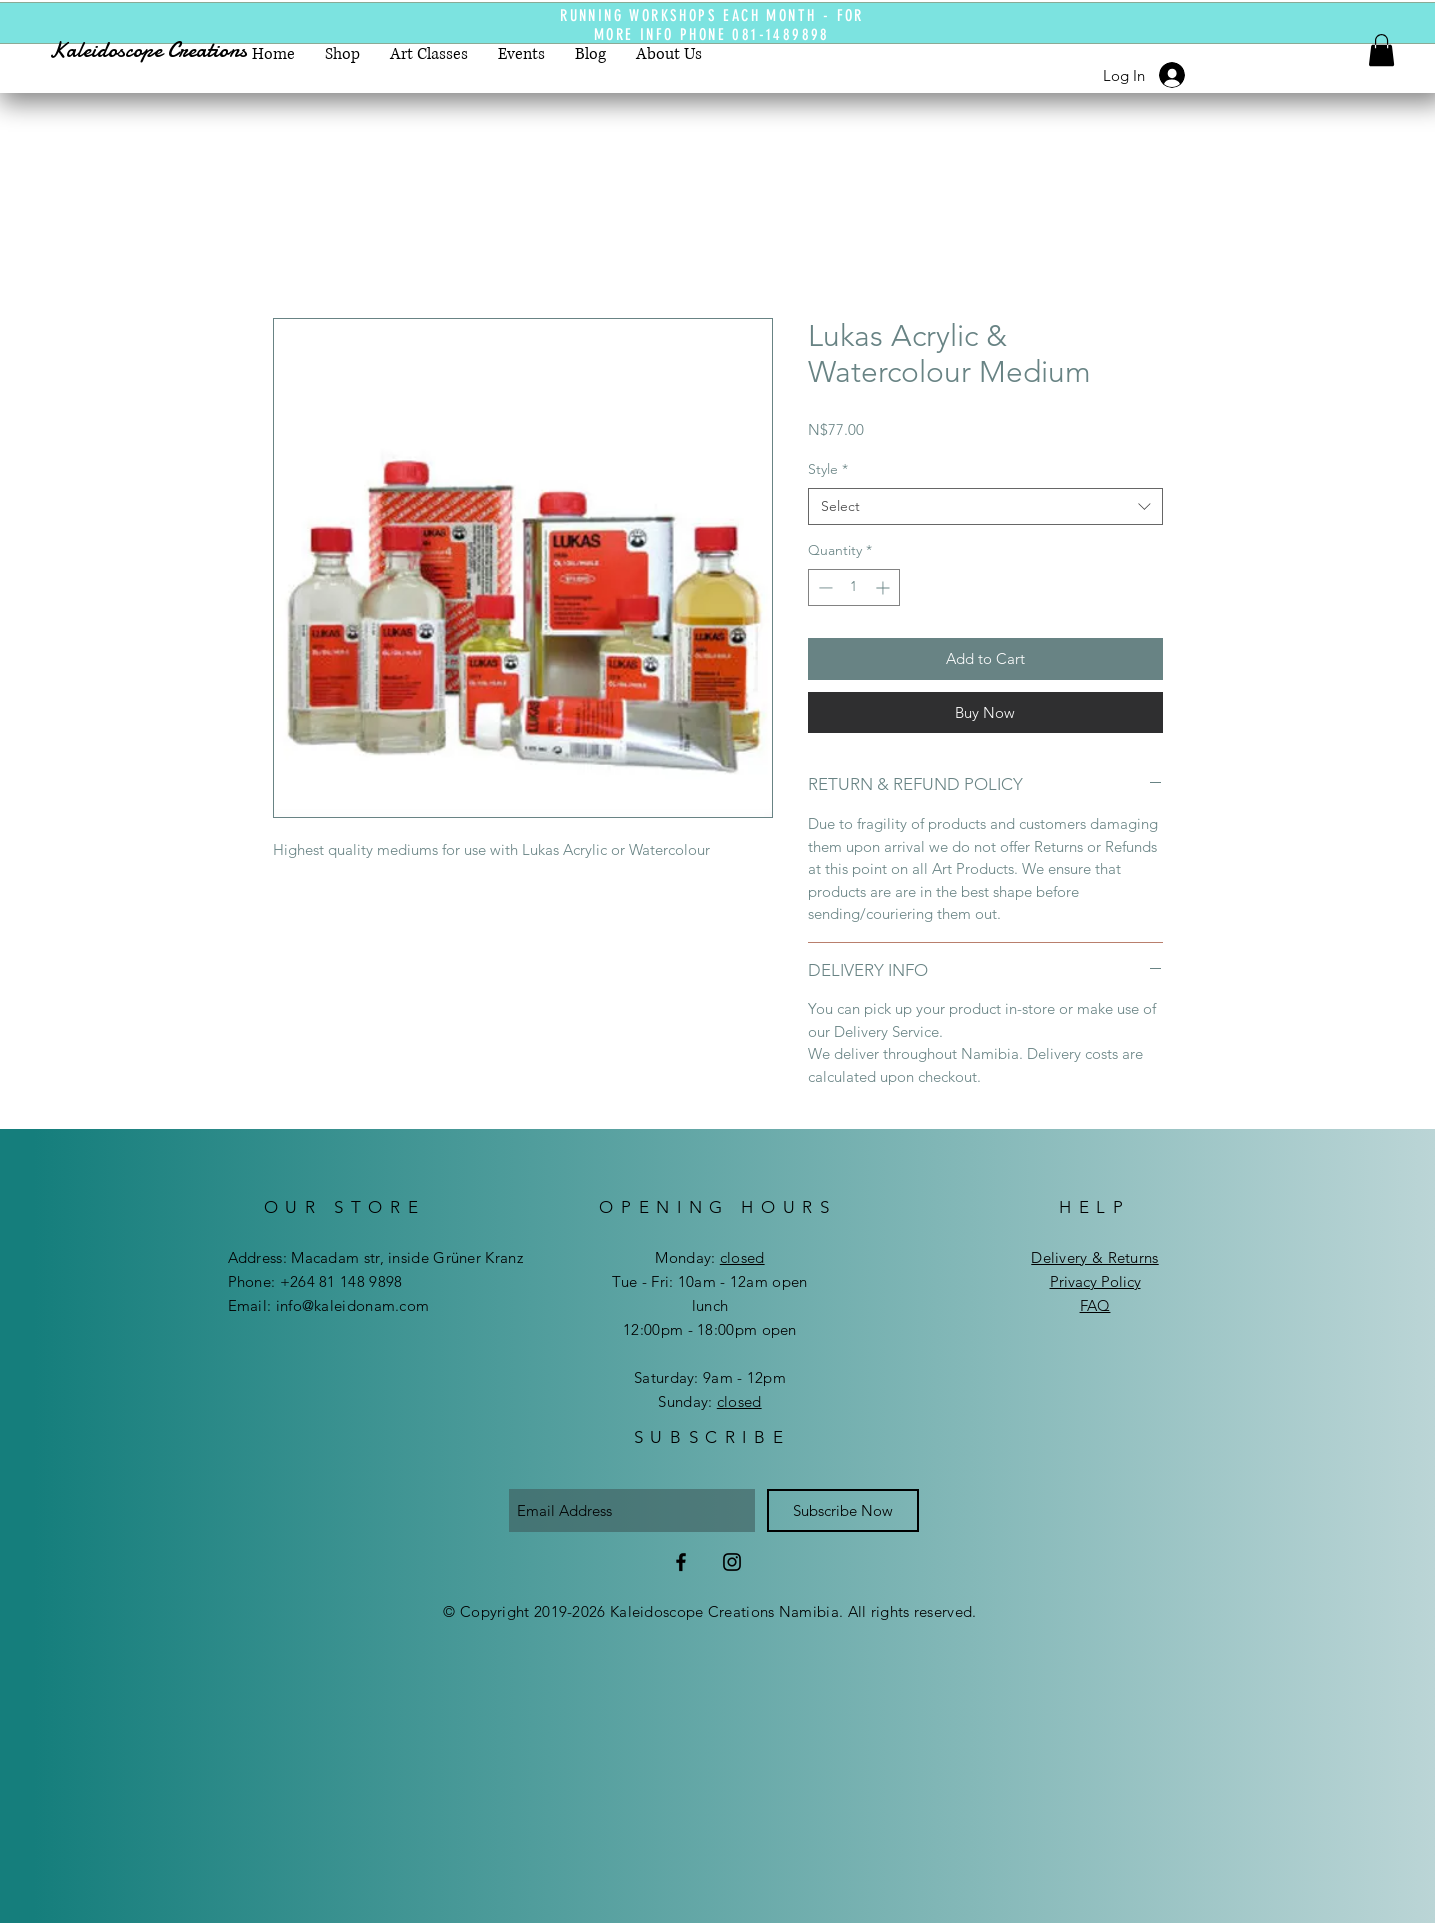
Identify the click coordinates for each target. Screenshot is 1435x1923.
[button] (1381, 50)
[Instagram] (732, 1562)
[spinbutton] (854, 587)
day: (725, 1257)
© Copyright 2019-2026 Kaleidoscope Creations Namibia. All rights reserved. (709, 1611)
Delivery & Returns (1094, 1257)
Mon (670, 1257)
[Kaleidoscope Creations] (166, 50)
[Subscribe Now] (843, 1510)
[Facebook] (681, 1562)
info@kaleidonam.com (353, 1305)
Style (828, 469)
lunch (710, 1305)
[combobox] (985, 507)
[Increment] (884, 587)
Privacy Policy (1095, 1281)
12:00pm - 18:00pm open (710, 1329)
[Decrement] (823, 587)
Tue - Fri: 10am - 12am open (709, 1281)
